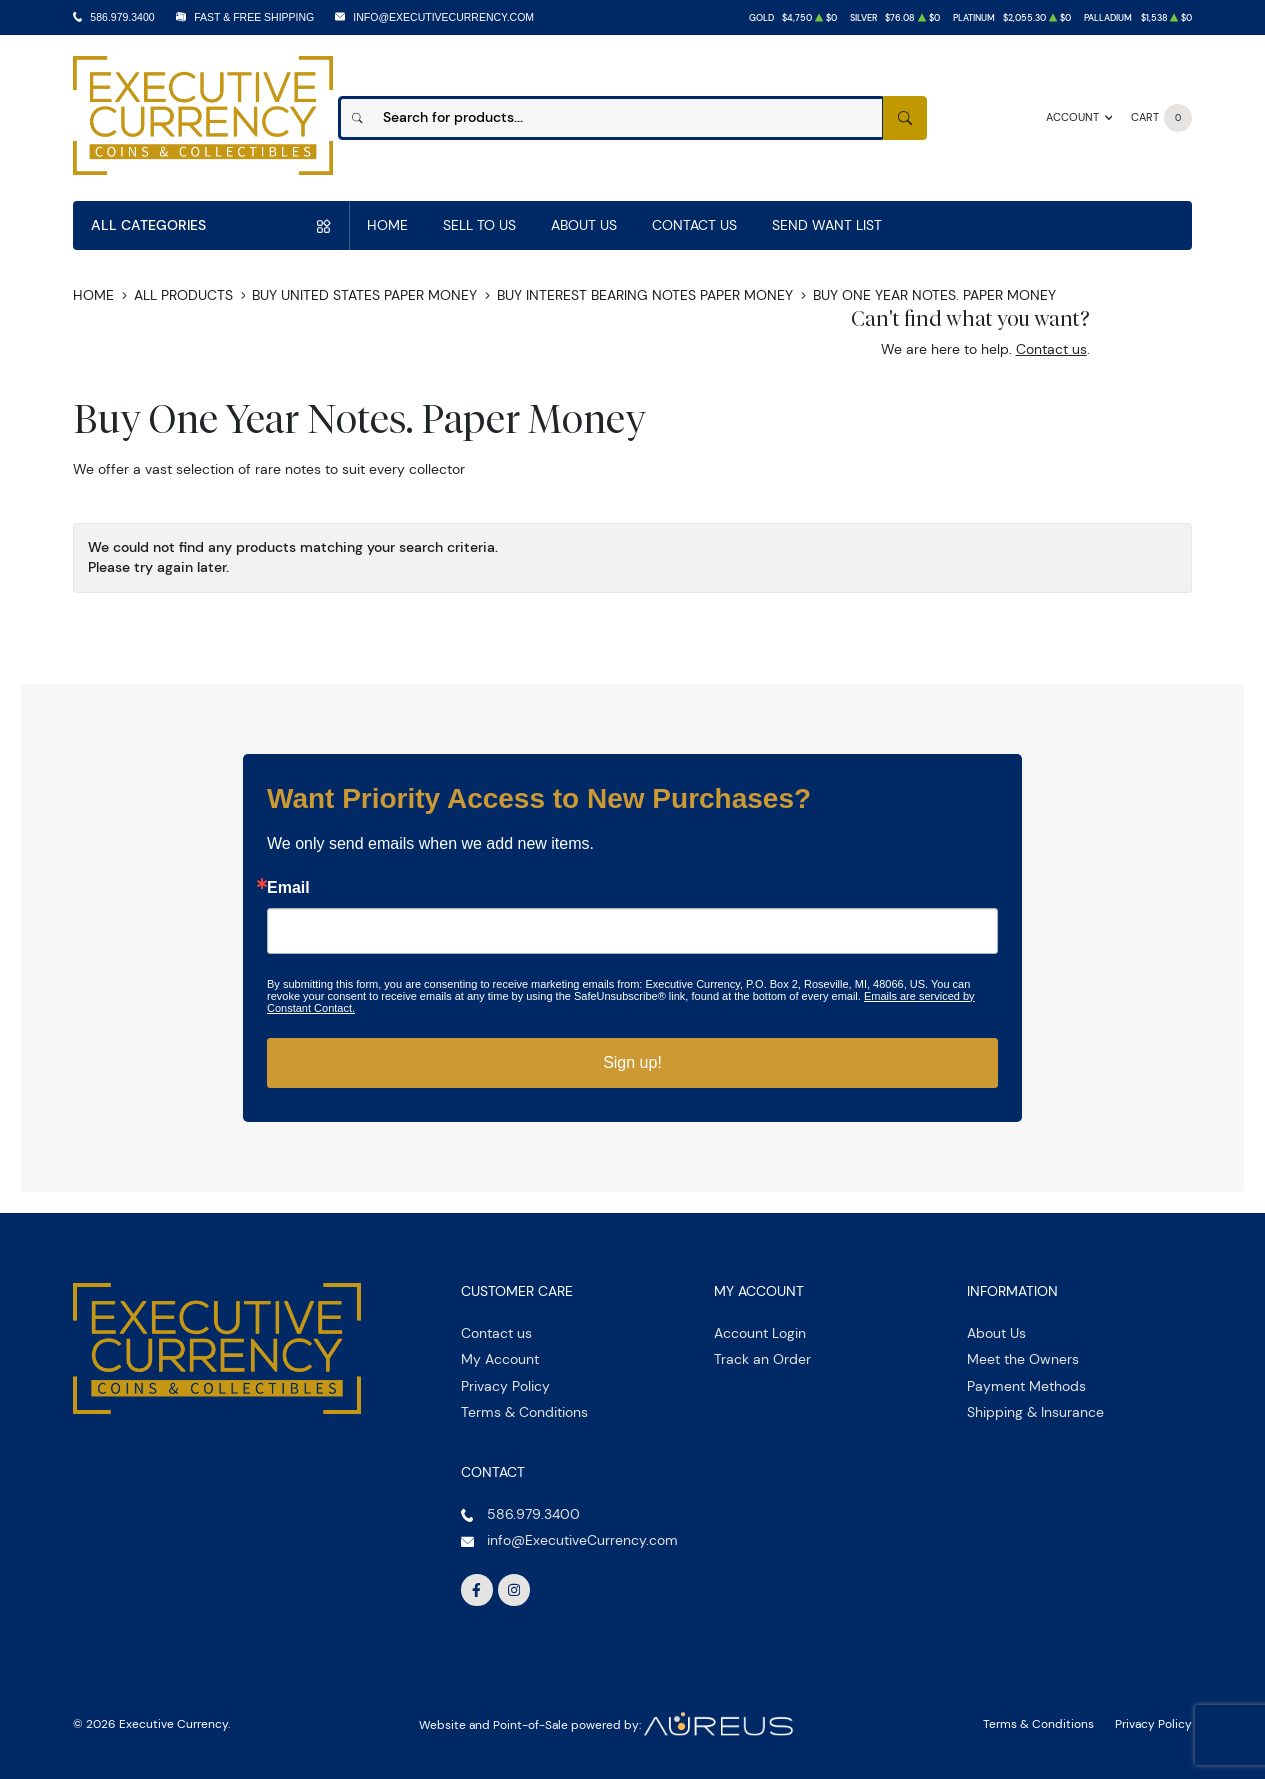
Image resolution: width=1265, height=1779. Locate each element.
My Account (500, 1359)
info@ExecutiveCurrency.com (443, 17)
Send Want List (827, 225)
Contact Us (694, 225)
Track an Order (762, 1359)
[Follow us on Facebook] (477, 1590)
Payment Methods (1026, 1386)
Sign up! (632, 1062)
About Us (584, 225)
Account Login (760, 1333)
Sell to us (479, 225)
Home (387, 225)
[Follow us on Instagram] (514, 1590)
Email (288, 888)
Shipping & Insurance (1035, 1412)
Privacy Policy (505, 1386)
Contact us (1051, 349)
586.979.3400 (122, 17)
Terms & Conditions (524, 1412)
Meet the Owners (1023, 1359)
